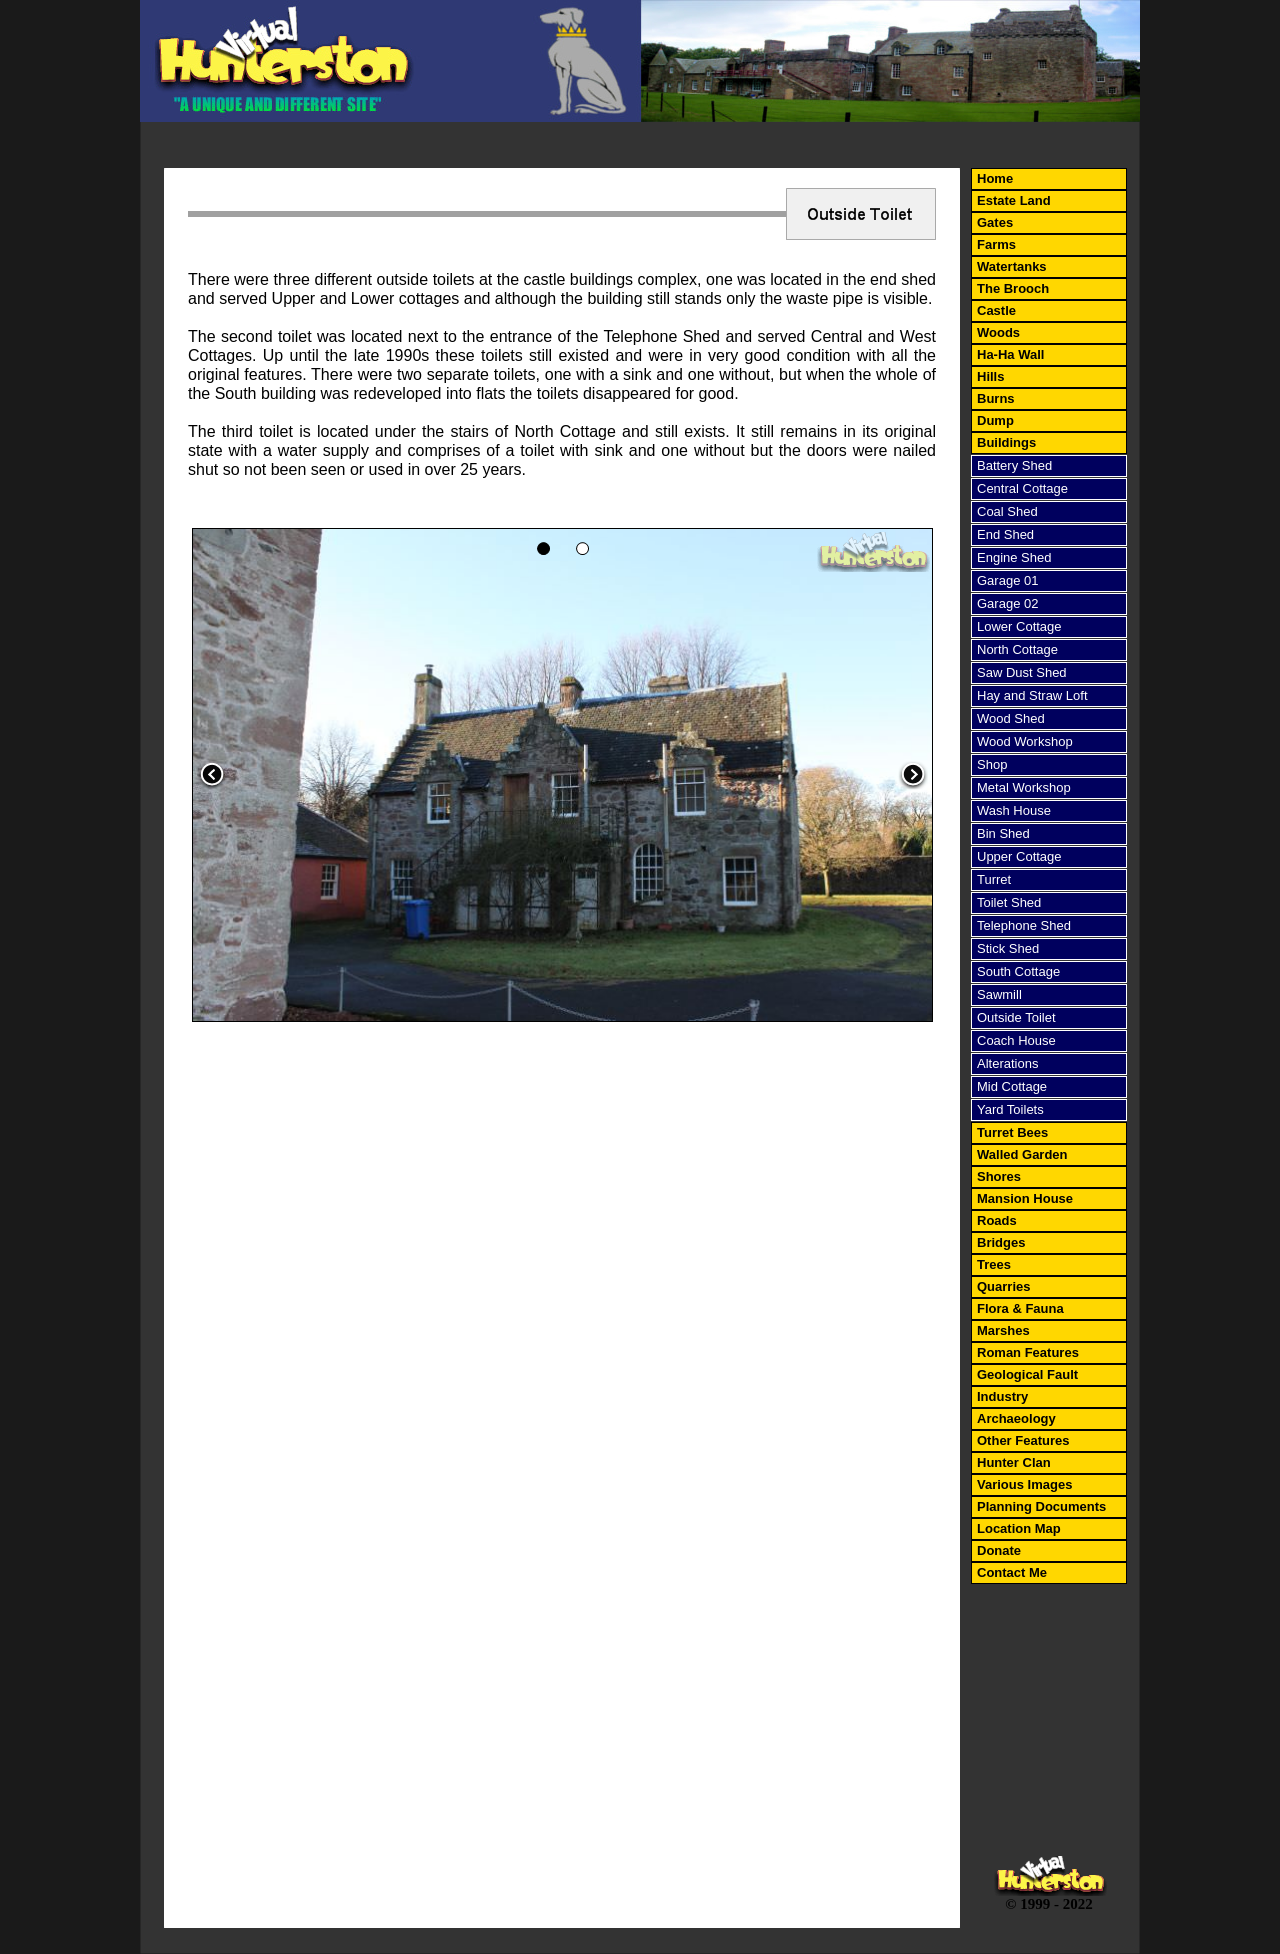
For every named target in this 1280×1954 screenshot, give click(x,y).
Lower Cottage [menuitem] (1019, 626)
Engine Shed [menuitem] (1014, 557)
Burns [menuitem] (996, 398)
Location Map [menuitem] (1019, 1528)
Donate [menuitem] (999, 1550)
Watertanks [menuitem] (1012, 266)
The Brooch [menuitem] (1013, 288)
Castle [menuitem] (996, 310)
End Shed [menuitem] (1005, 534)
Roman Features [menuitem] (1028, 1352)
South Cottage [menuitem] (1018, 971)
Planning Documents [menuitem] (1041, 1506)
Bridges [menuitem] (1001, 1242)
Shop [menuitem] (992, 764)
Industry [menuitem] (1002, 1396)
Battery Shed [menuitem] (1014, 465)
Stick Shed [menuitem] (1008, 948)
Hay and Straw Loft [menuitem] (1032, 695)
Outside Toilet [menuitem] (1016, 1017)
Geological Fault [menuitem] (1027, 1374)
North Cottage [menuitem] (1017, 649)
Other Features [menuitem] (1023, 1440)
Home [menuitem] (995, 178)
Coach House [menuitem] (1016, 1040)
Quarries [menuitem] (1003, 1286)
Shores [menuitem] (999, 1176)
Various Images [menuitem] (1024, 1484)
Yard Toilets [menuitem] (1010, 1109)
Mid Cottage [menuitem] (1012, 1086)
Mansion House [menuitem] (1025, 1198)
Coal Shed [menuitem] (1007, 511)
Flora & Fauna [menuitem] (1020, 1308)
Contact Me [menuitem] (1012, 1572)
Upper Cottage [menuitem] (1019, 856)
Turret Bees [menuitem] (1012, 1132)
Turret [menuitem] (994, 879)
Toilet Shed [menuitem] (1009, 902)
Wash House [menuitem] (1014, 810)
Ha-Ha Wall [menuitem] (1010, 354)
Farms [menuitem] (996, 244)
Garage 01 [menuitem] (1007, 580)
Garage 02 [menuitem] (1007, 603)
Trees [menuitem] (994, 1264)
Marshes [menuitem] (1003, 1330)
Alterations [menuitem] (1007, 1063)
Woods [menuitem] (998, 332)
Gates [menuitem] (995, 222)
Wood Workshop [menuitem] (1025, 741)
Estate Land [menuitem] (1014, 200)
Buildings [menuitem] (1006, 442)
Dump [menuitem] (995, 420)
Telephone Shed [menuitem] (1024, 925)
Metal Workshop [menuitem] (1024, 787)
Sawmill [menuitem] (999, 994)
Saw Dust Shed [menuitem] (1022, 672)
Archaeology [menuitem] (1016, 1418)
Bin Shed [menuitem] (1003, 833)
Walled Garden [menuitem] (1022, 1154)
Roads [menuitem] (997, 1220)
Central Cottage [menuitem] (1022, 488)
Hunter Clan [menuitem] (1014, 1462)
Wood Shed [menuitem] (1011, 718)
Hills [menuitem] (990, 376)
